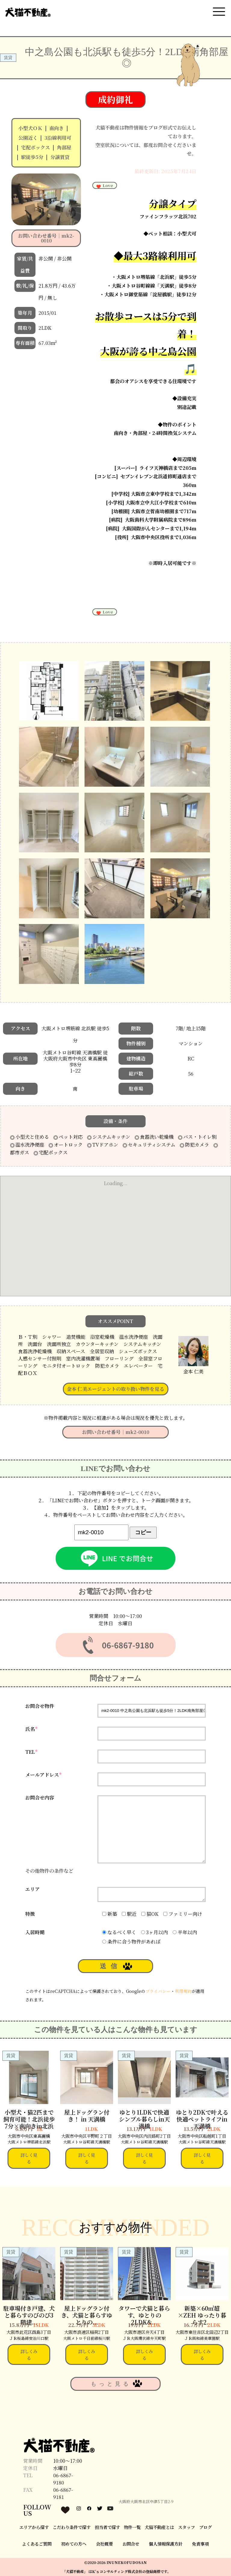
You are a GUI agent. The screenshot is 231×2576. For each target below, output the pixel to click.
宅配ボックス (35, 147)
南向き (56, 128)
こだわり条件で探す (72, 2527)
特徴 (30, 1913)
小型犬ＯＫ (30, 128)
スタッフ (186, 2527)
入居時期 (35, 1932)
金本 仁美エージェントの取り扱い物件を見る (115, 1388)
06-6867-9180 (63, 2479)
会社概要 (104, 2543)
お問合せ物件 (39, 1706)
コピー (143, 1532)
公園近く (28, 137)
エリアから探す (34, 2527)
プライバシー (158, 1991)
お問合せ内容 (39, 1797)
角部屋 (64, 147)
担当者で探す (107, 2527)
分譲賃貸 (59, 157)
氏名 (31, 1728)
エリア (32, 1889)
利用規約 (183, 1991)
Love (104, 186)
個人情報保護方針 (166, 2543)
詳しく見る (28, 2158)
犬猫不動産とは (159, 2527)
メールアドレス (43, 1774)
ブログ (205, 2527)
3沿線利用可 (58, 137)
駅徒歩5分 (32, 157)
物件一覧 (132, 2527)
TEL (31, 1751)
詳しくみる (28, 2354)
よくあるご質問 (36, 2543)
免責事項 (200, 2543)
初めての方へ (73, 2543)
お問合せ (130, 2543)
